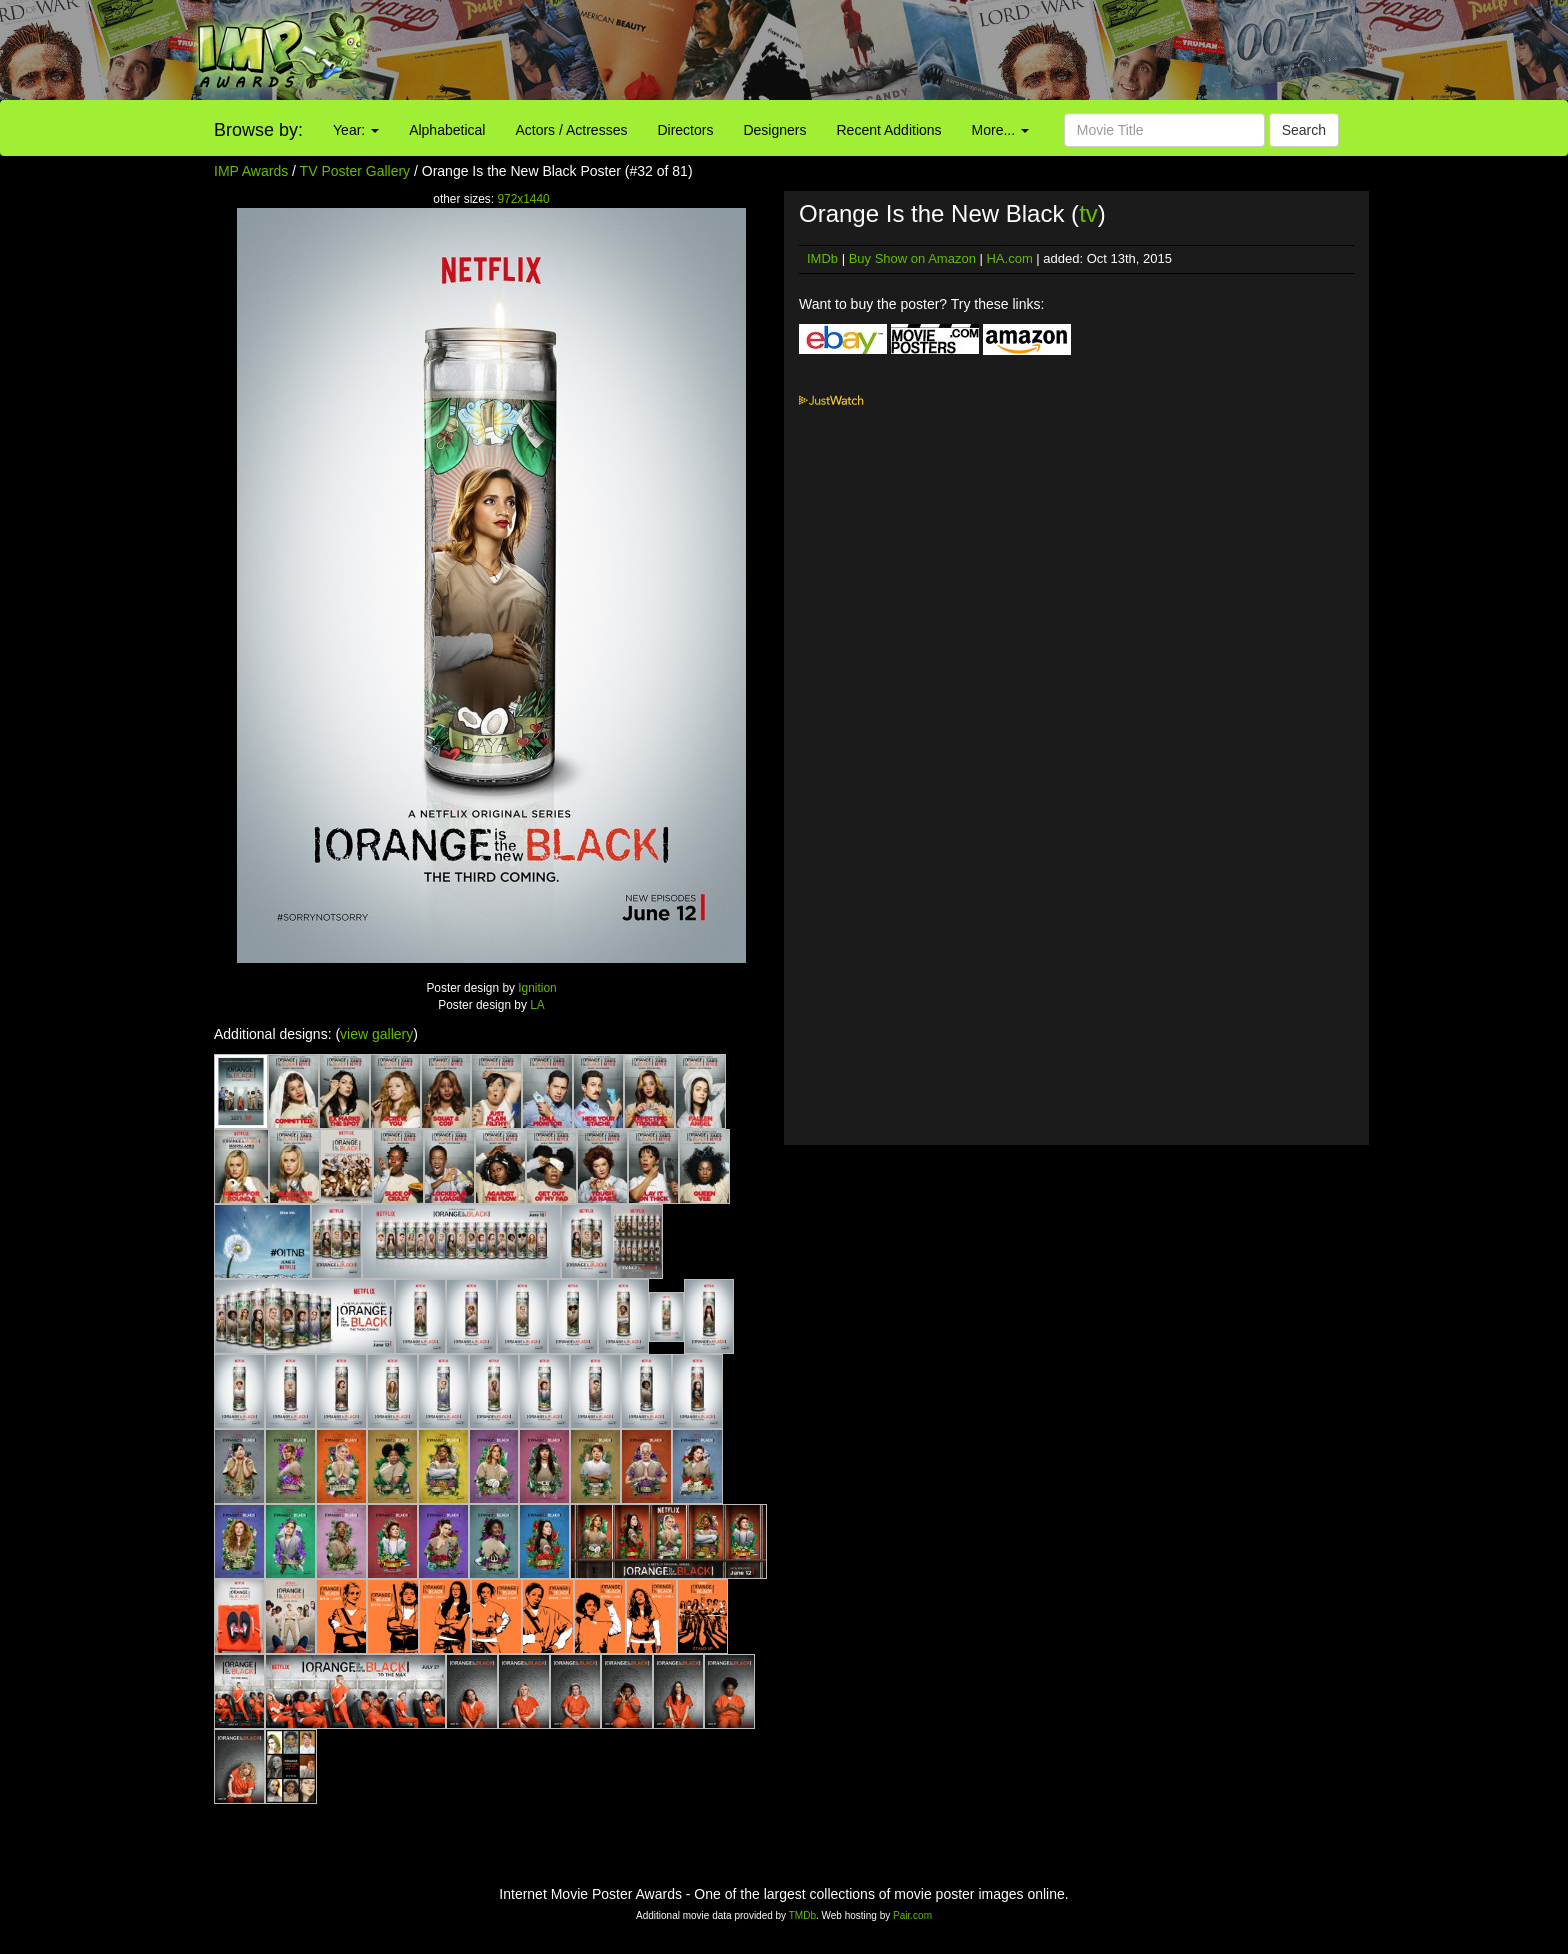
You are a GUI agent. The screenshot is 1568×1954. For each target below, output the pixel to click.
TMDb (802, 1915)
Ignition (537, 988)
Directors (685, 130)
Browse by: (258, 130)
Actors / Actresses (571, 130)
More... (1000, 130)
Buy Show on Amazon (912, 258)
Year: (356, 130)
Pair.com (912, 1915)
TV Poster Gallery (355, 171)
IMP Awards (251, 171)
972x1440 (523, 199)
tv (1088, 213)
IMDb (822, 258)
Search (1304, 130)
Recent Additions (889, 130)
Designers (774, 130)
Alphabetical (447, 130)
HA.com (1009, 258)
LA (537, 1005)
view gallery (376, 1034)
